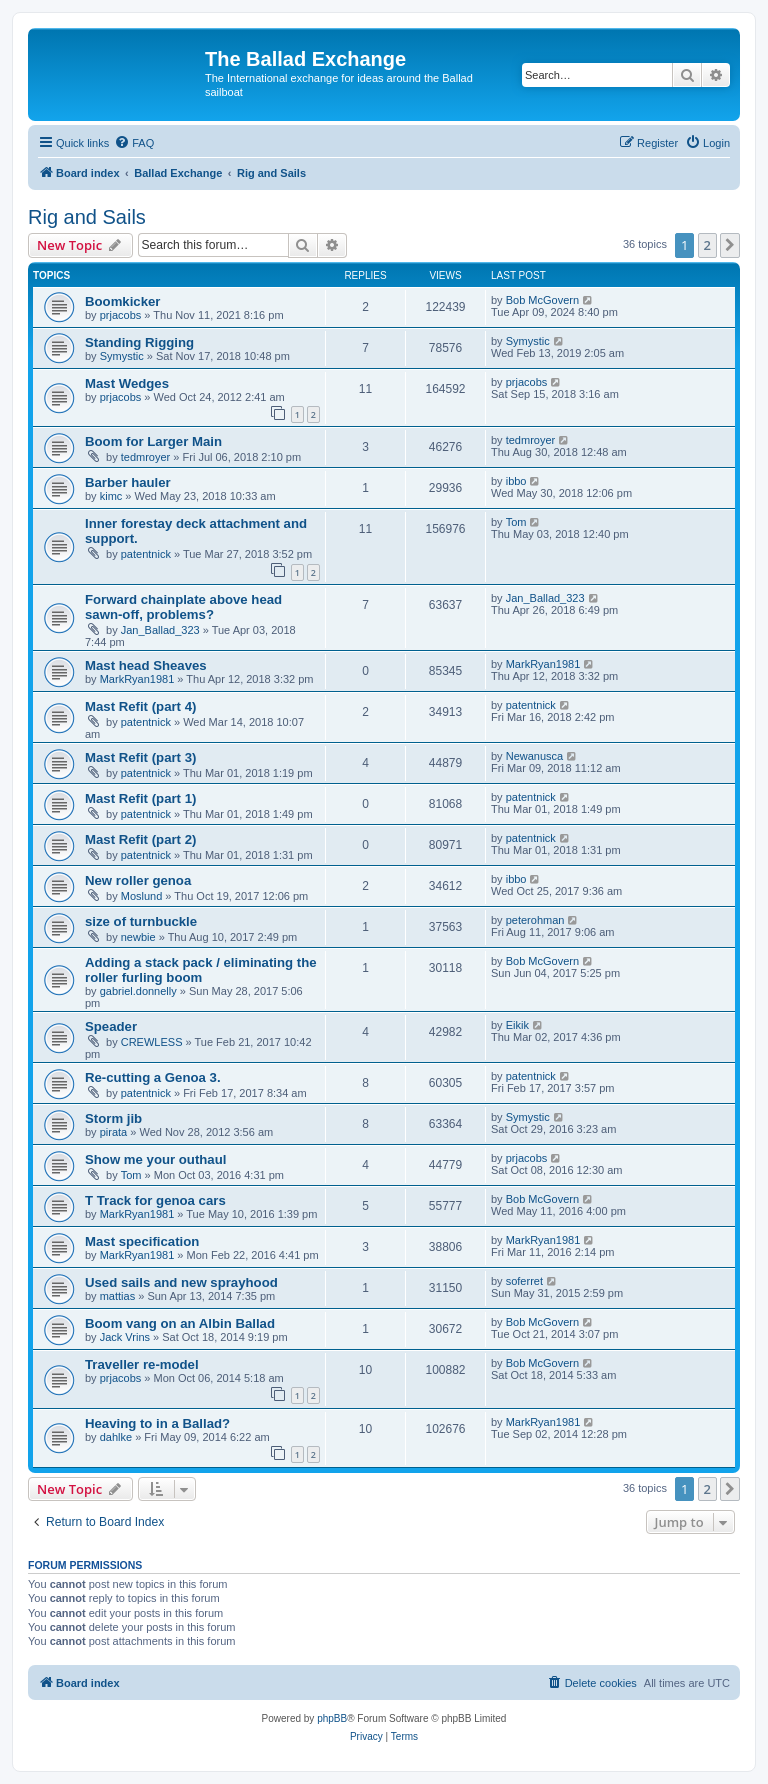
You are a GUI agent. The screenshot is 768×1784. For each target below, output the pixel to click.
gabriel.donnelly (138, 991)
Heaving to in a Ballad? (157, 1423)
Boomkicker (123, 301)
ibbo (516, 481)
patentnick (146, 554)
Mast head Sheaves (146, 665)
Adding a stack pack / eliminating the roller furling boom (201, 970)
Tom (516, 522)
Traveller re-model (142, 1364)
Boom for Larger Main (153, 441)
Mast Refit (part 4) (140, 706)
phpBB (332, 1718)
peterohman (535, 920)
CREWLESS (152, 1042)
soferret (524, 1281)
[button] (730, 245)
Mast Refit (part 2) (140, 839)
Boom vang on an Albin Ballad (180, 1323)
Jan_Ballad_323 (160, 630)
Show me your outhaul (155, 1159)
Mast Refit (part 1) (140, 798)
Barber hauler (128, 482)
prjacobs (121, 315)
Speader (111, 1026)
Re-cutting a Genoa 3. (153, 1077)
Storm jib (113, 1118)
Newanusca (534, 756)
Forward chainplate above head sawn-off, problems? (183, 607)
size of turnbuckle (141, 921)
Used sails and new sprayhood (181, 1282)
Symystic (122, 356)
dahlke (116, 1437)
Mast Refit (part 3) (140, 757)
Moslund (142, 896)
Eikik (517, 1025)
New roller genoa (138, 880)
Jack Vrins (125, 1337)
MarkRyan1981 (137, 679)
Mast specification (142, 1241)
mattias (117, 1296)
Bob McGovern (542, 300)
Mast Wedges (127, 383)
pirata (114, 1132)
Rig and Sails (87, 217)
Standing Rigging (139, 342)
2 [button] (707, 245)
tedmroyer (146, 457)
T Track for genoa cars (155, 1200)
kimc (111, 496)
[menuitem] (134, 143)
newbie (138, 937)
